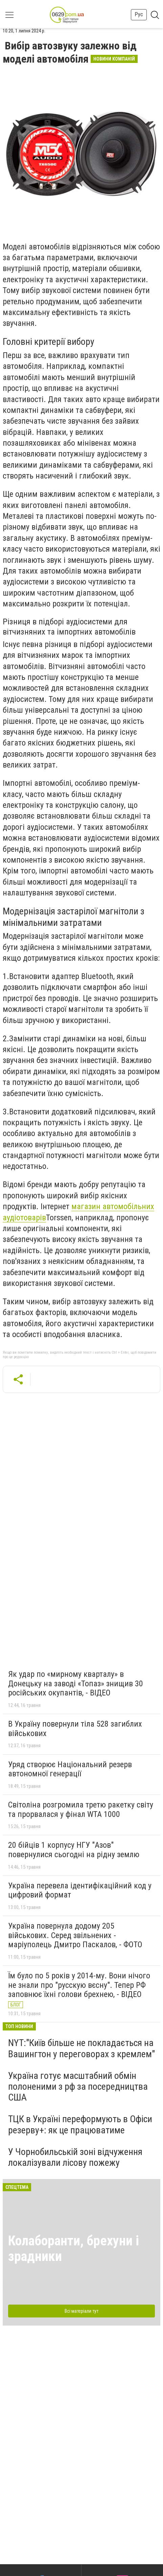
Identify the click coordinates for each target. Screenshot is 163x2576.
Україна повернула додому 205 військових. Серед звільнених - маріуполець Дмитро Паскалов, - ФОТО (75, 1935)
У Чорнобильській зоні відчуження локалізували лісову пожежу (75, 2157)
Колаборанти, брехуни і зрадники (73, 2248)
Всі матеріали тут (81, 2311)
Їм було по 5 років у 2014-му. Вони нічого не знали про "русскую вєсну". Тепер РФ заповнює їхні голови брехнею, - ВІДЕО (79, 1985)
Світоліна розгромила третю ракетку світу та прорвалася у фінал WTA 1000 (80, 1809)
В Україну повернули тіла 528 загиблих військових (75, 1728)
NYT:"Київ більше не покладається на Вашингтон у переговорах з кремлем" (81, 2048)
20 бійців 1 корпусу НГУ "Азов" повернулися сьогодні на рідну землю (73, 1849)
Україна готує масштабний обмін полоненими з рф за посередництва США (78, 2086)
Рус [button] (139, 14)
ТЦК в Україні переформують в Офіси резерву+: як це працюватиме (80, 2124)
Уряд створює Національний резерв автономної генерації (70, 1769)
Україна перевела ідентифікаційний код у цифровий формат (80, 1890)
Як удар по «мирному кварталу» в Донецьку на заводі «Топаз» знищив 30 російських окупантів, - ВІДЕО (75, 1683)
